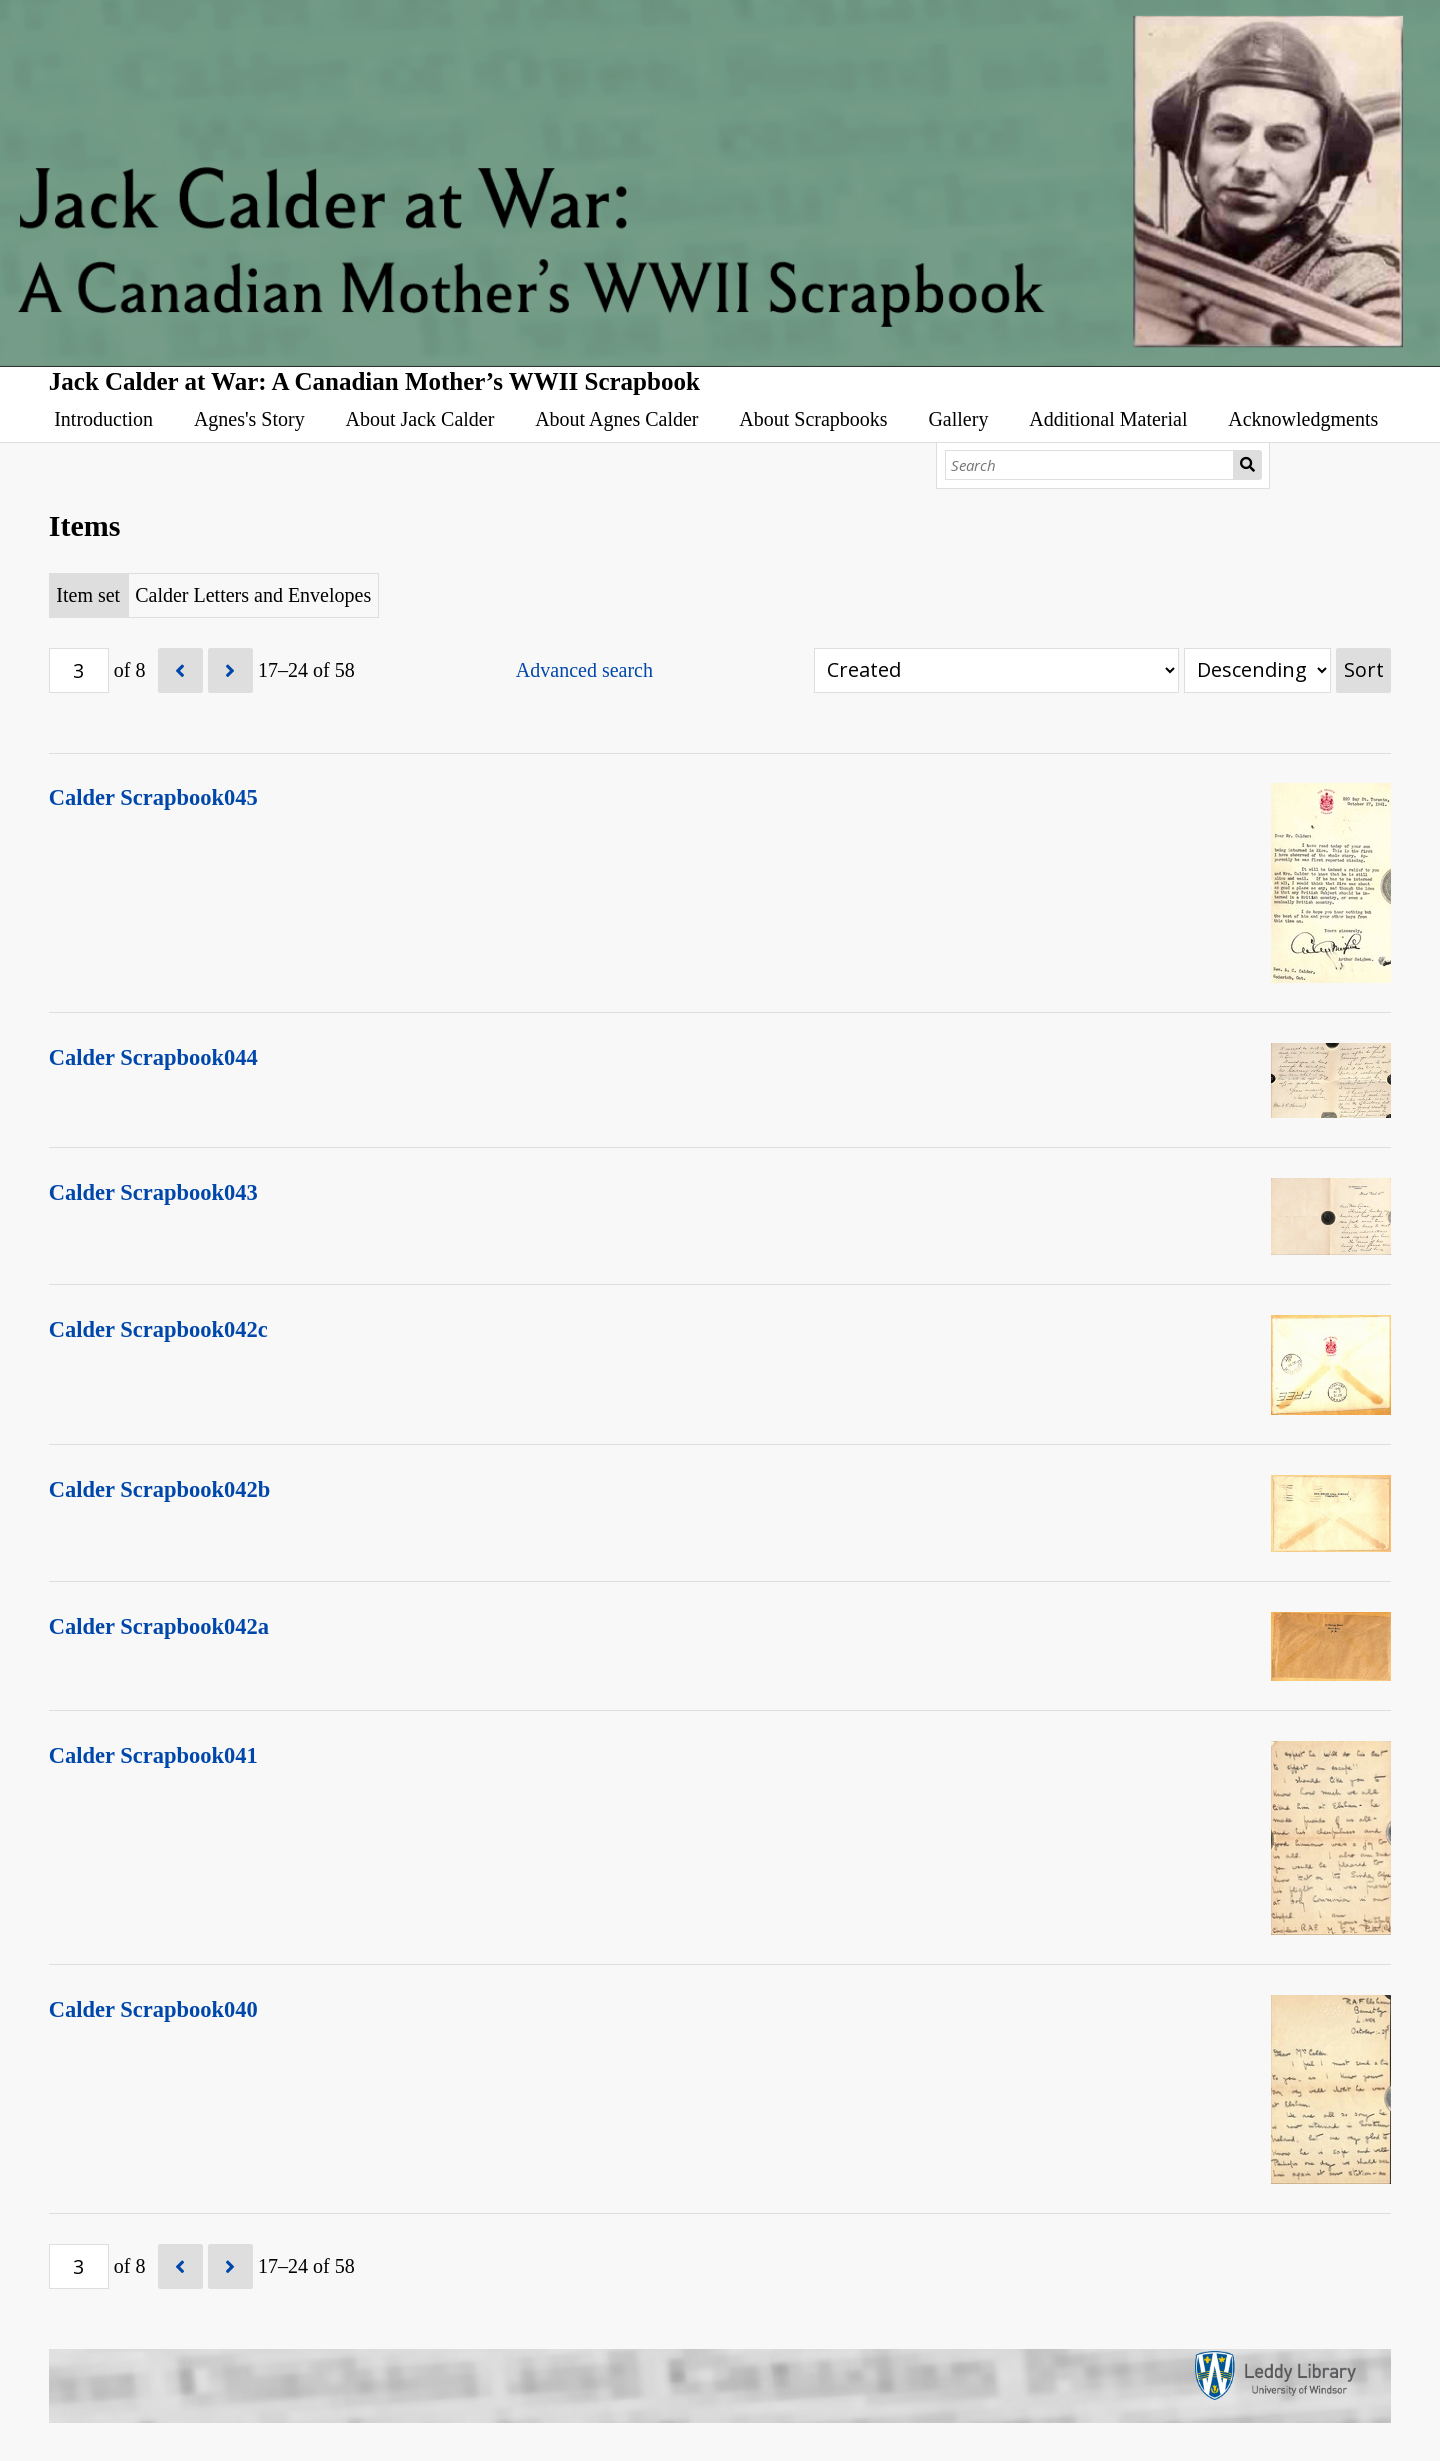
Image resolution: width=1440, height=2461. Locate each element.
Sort (1364, 669)
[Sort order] (1257, 670)
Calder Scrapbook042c (158, 1329)
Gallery (958, 419)
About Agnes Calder (616, 419)
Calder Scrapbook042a (159, 1626)
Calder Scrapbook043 (153, 1192)
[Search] (1090, 465)
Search (1247, 465)
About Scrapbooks (813, 419)
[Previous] (180, 670)
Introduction (103, 419)
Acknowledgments (1303, 419)
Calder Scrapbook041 (153, 1755)
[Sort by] (996, 670)
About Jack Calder (420, 419)
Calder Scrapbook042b (160, 1489)
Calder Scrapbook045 (153, 797)
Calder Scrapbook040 (153, 2009)
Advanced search (584, 670)
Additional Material (1108, 419)
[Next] (230, 670)
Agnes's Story (249, 419)
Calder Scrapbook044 (153, 1057)
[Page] (79, 670)
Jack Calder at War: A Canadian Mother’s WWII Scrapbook (374, 381)
